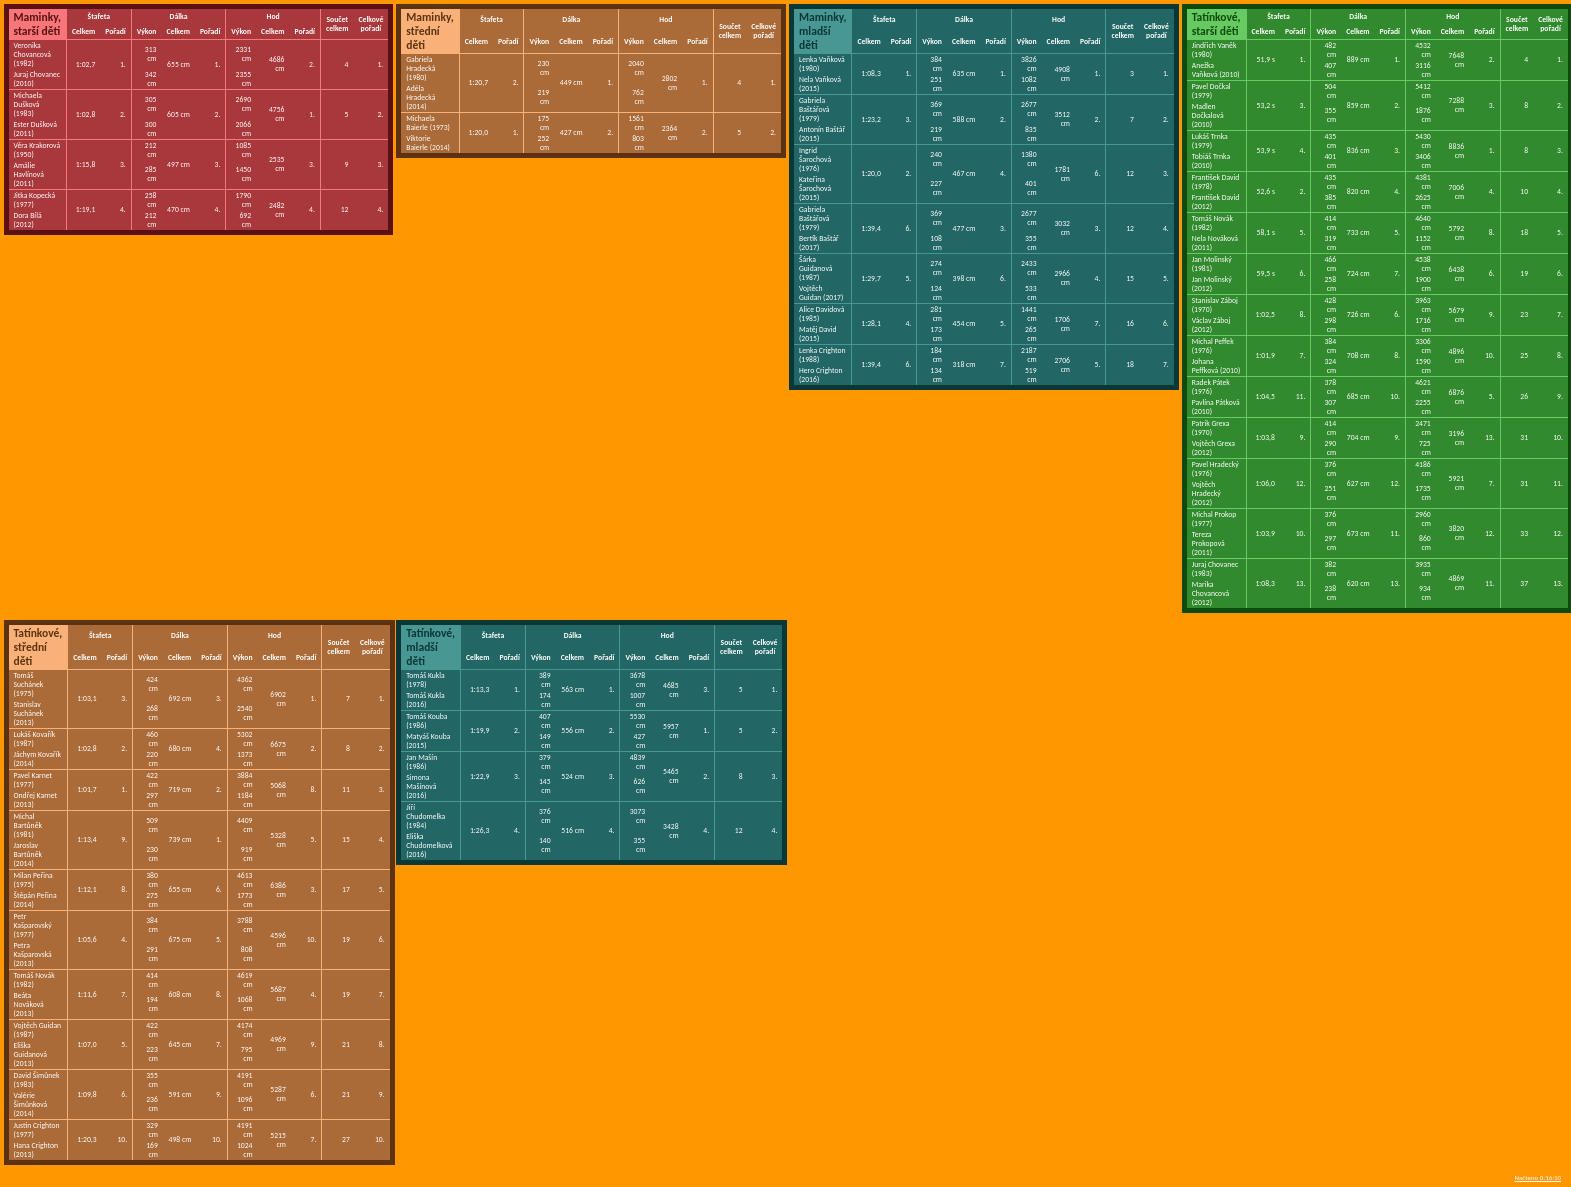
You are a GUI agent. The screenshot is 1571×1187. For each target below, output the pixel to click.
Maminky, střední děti (429, 31)
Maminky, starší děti (37, 24)
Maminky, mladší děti (822, 31)
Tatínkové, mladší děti (430, 647)
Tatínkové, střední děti (38, 647)
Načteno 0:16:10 (1538, 1177)
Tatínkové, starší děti (1216, 24)
